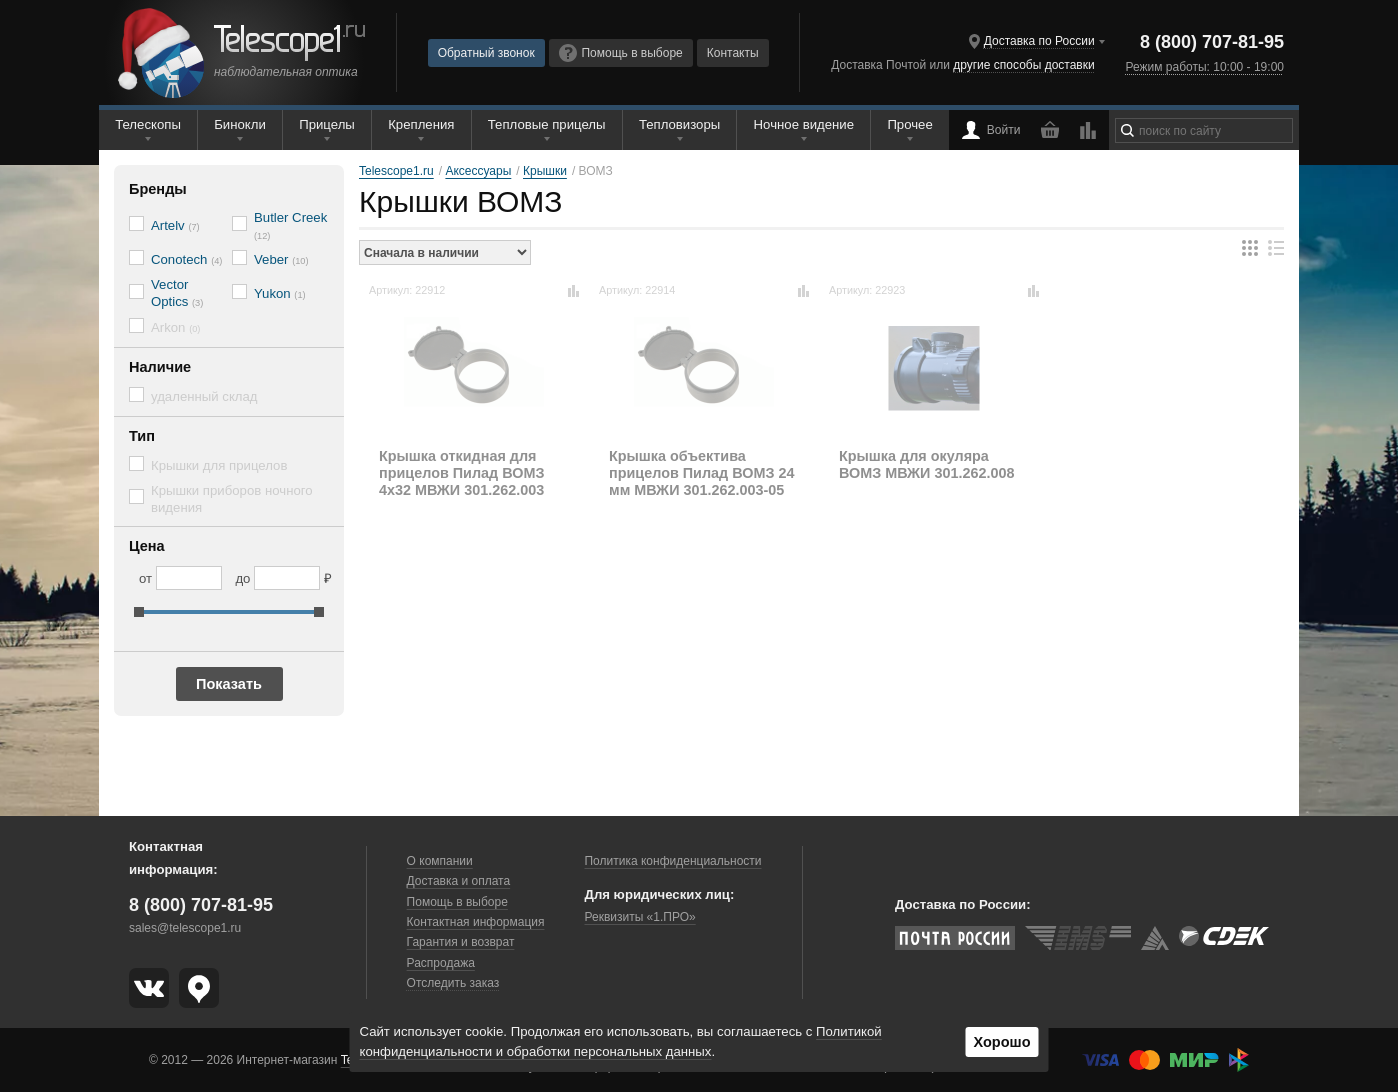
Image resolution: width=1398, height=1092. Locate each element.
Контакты (733, 53)
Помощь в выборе (621, 53)
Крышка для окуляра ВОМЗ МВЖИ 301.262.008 (926, 464)
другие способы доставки (1023, 65)
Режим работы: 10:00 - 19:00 (1205, 67)
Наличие (160, 367)
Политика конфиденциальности (672, 861)
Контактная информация (476, 922)
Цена (147, 546)
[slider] (139, 612)
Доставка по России (1039, 41)
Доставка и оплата (459, 881)
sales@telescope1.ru (185, 928)
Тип (142, 436)
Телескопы (148, 124)
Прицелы (327, 124)
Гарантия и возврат (461, 942)
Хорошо (1001, 1042)
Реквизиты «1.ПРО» (639, 917)
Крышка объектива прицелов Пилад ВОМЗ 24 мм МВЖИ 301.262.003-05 (701, 473)
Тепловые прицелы (547, 124)
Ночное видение (804, 124)
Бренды (158, 189)
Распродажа (441, 963)
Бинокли (240, 124)
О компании (440, 861)
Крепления (421, 124)
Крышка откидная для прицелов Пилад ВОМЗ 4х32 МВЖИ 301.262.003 (461, 473)
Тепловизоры (679, 124)
